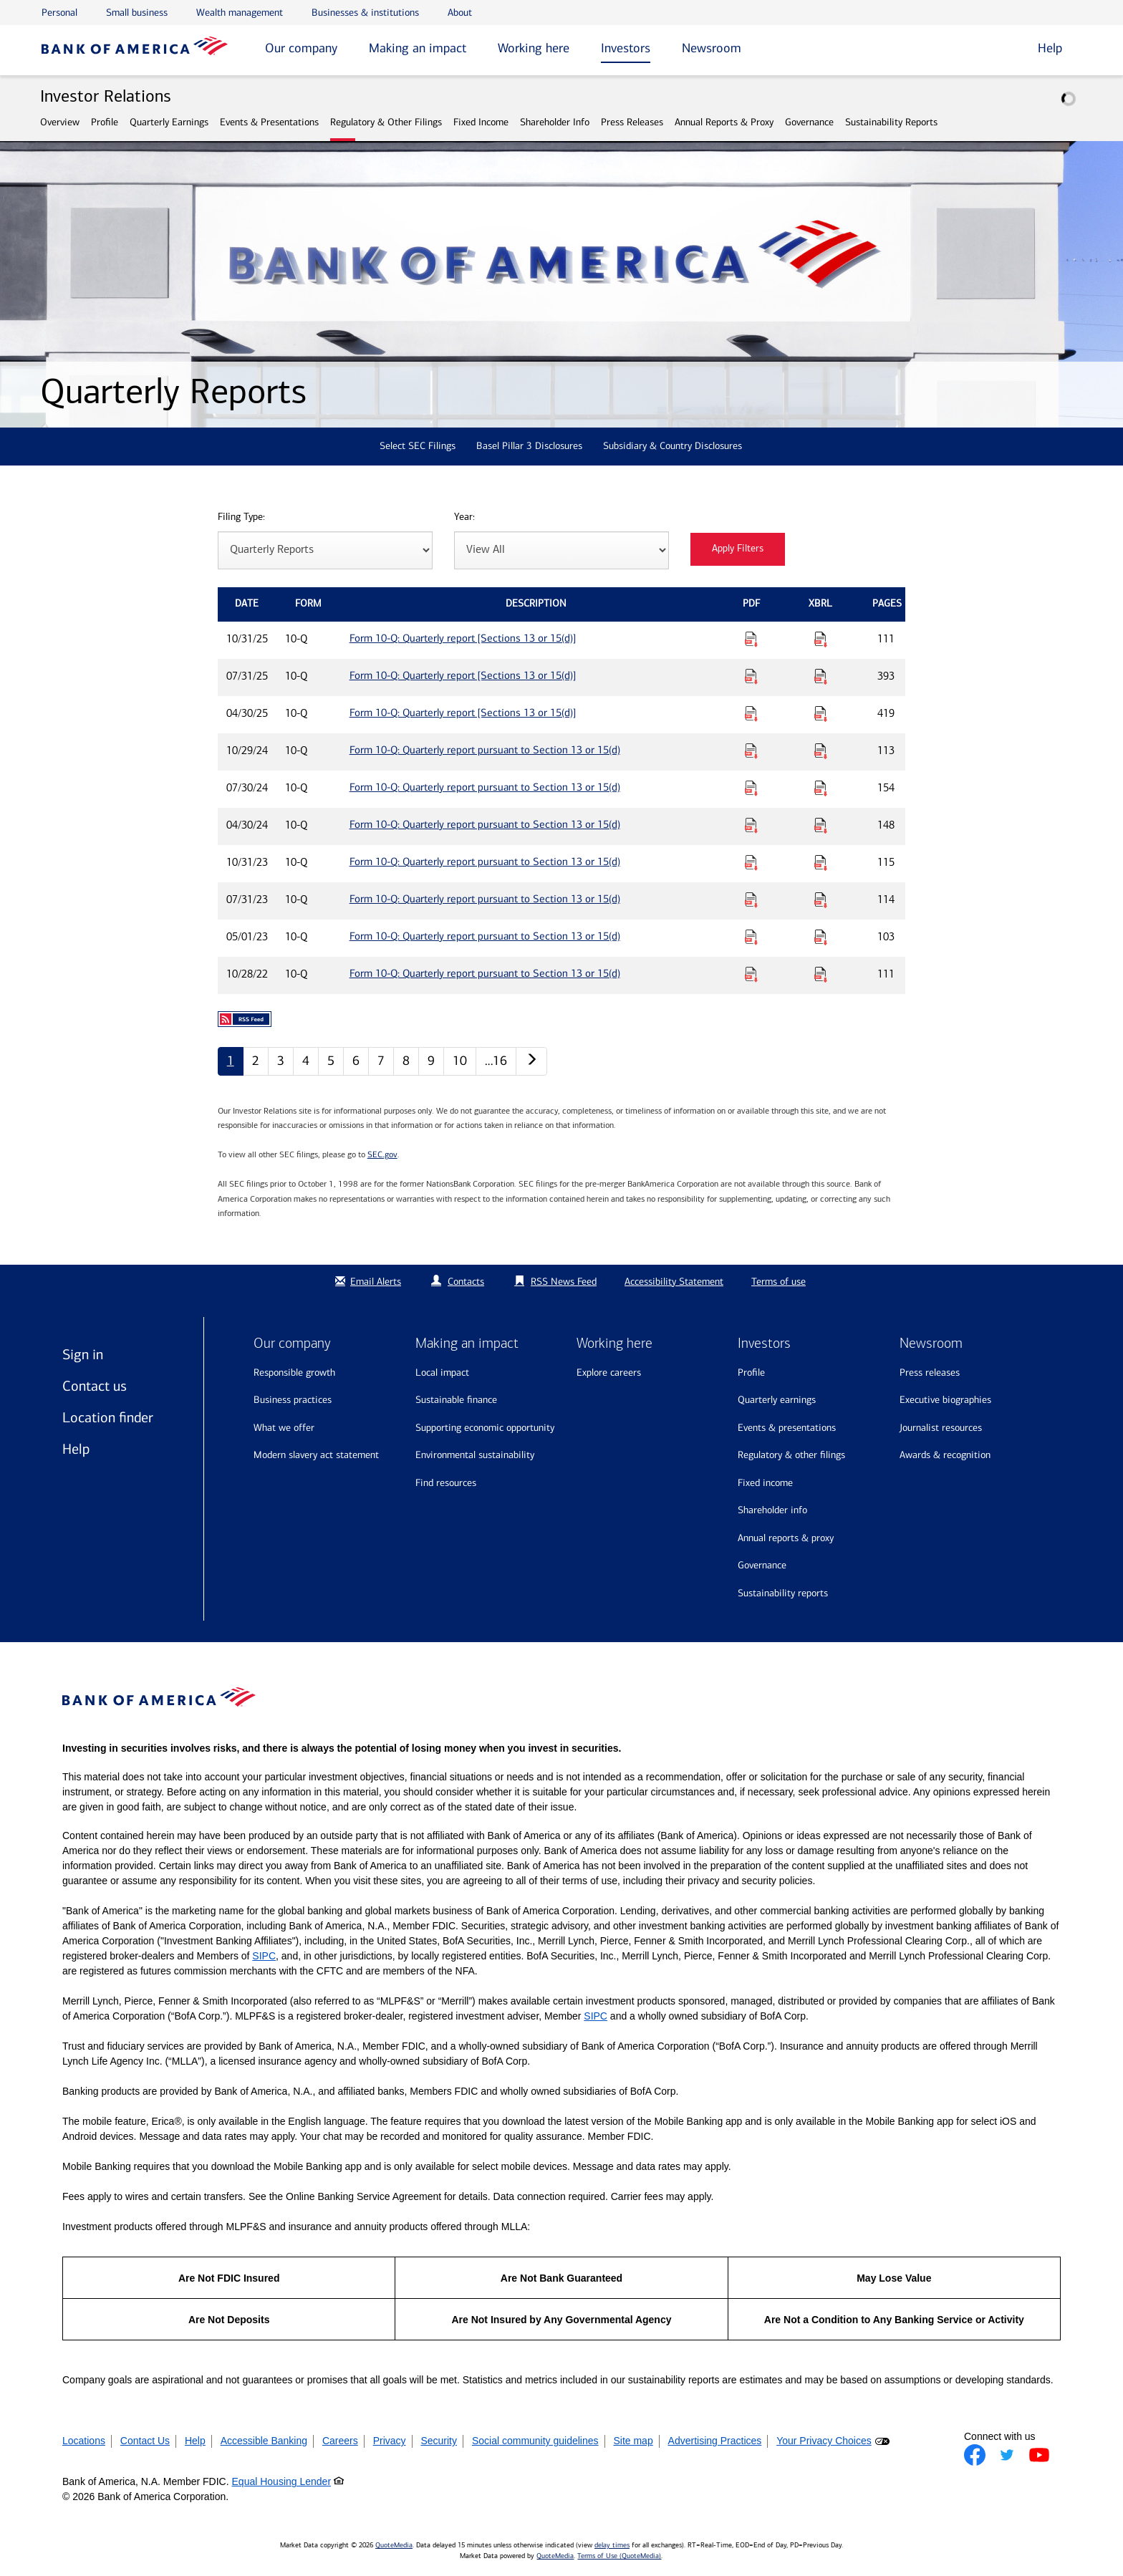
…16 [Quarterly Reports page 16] (496, 1060)
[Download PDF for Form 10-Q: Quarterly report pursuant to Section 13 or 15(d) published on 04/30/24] (751, 825)
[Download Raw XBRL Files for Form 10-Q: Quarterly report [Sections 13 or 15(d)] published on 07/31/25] (820, 676)
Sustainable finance (456, 1400)
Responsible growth (294, 1372)
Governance (809, 122)
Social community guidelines (535, 2440)
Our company (301, 48)
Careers (340, 2440)
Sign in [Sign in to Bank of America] (82, 1354)
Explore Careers (609, 1372)
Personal (59, 12)
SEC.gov (382, 1154)
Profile (104, 122)
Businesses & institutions (365, 12)
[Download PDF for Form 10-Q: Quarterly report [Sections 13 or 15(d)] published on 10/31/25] (751, 638)
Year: (464, 517)
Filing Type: (241, 517)
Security (438, 2440)
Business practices (293, 1400)
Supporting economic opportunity (484, 1428)
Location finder (107, 1417)
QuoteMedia (394, 2545)
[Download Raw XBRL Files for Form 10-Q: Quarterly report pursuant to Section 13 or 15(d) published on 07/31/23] (820, 899)
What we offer (284, 1428)
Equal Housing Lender (282, 2481)
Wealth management (239, 12)
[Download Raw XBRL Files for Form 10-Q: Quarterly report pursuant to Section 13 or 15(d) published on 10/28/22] (820, 974)
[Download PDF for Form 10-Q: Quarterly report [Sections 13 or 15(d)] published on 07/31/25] (751, 676)
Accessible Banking (264, 2440)
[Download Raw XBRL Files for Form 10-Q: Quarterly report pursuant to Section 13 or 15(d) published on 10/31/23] (820, 862)
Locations (83, 2440)
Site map (632, 2440)
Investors (625, 48)
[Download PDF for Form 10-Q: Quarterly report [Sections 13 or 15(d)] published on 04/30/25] (751, 713)
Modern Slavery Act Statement (316, 1455)
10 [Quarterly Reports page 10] (460, 1060)
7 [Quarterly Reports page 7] (381, 1060)
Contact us (94, 1385)
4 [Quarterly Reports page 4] (305, 1060)
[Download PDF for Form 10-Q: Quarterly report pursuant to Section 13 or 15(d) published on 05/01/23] (751, 936)
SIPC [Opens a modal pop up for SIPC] (264, 1956)
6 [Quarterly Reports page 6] (356, 1060)
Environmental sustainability (474, 1455)
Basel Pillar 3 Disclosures (529, 446)
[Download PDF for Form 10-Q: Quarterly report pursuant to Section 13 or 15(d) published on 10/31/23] (751, 862)
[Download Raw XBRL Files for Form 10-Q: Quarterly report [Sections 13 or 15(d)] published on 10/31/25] (820, 638)
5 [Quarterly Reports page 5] (330, 1060)
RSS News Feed (564, 1281)
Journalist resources (941, 1428)
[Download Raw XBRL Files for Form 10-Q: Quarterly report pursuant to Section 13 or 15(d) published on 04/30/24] (820, 825)
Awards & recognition (945, 1455)
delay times (612, 2545)
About (460, 12)
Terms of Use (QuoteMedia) (619, 2556)
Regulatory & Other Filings (386, 122)
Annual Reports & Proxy (724, 122)
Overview (59, 122)
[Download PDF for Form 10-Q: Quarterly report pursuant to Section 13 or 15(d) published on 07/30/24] (751, 787)
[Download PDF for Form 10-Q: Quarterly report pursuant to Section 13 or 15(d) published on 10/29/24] (751, 750)
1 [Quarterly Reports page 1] (230, 1060)
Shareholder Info (554, 122)
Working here (533, 48)
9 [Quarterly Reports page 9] (431, 1060)
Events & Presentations (269, 122)
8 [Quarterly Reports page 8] (406, 1060)
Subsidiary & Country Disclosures (672, 446)
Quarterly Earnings (169, 122)
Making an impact (417, 48)
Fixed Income (481, 122)
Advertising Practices (715, 2440)
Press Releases (632, 122)
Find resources (445, 1483)
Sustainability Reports (891, 122)
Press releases (930, 1372)
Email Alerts (366, 1281)
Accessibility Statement (674, 1281)
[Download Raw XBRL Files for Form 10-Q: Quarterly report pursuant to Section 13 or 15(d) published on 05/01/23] (820, 936)
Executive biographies (945, 1400)
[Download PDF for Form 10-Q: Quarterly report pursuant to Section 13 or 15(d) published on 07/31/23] (751, 899)
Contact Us (145, 2440)
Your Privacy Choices (824, 2440)
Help (76, 1448)
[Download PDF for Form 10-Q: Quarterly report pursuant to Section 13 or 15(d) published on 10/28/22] (751, 974)
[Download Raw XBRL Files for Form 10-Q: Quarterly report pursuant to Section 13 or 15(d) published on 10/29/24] (820, 750)
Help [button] (1050, 48)
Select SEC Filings (418, 446)
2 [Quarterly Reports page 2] (255, 1060)
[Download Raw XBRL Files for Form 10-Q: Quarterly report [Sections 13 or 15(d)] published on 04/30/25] (820, 713)
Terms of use (778, 1281)
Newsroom (711, 48)
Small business (137, 12)
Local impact (442, 1372)
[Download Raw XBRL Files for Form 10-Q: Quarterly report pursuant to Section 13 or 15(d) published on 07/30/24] (820, 787)
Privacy (389, 2440)
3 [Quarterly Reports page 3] (280, 1060)
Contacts (466, 1281)
